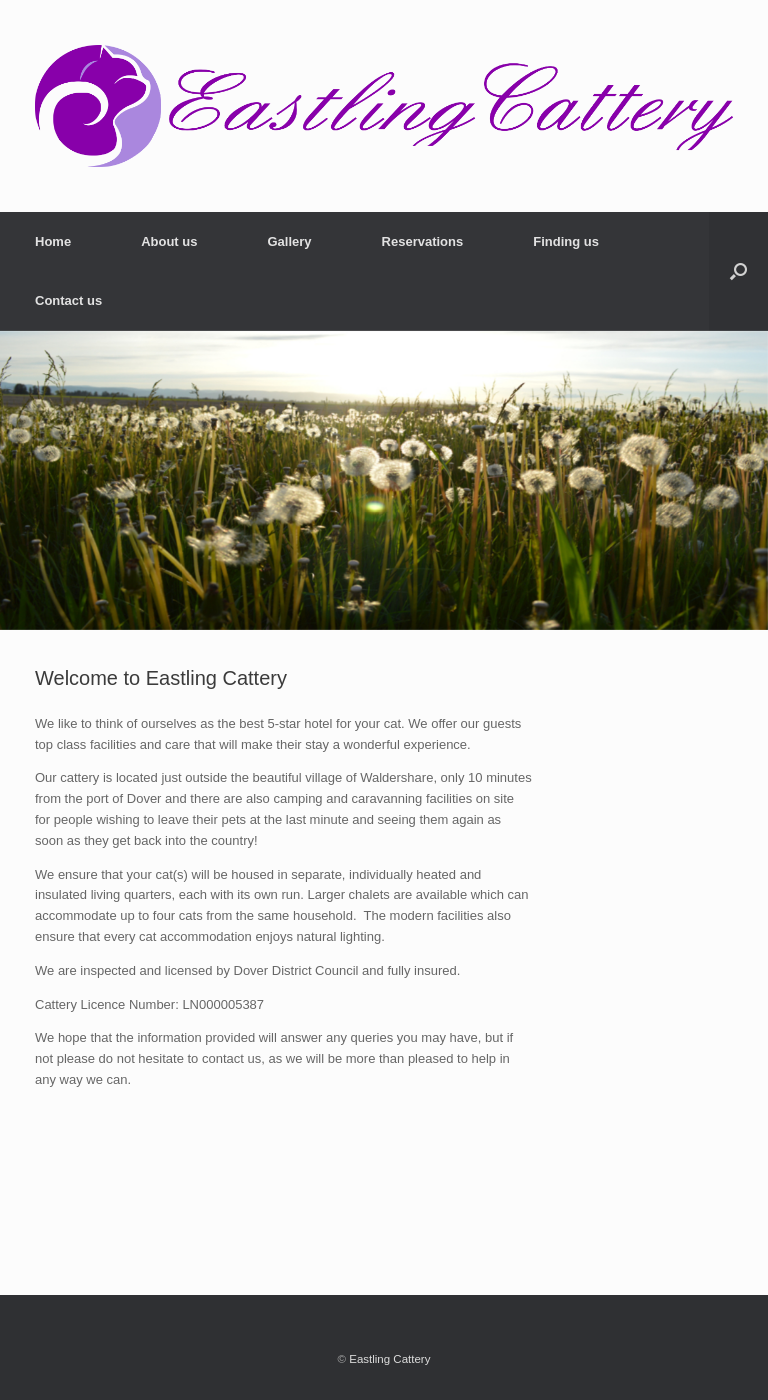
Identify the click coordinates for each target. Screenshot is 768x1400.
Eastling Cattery (389, 1359)
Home (53, 241)
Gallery (289, 241)
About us (169, 241)
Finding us (566, 241)
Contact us (68, 300)
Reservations (423, 241)
